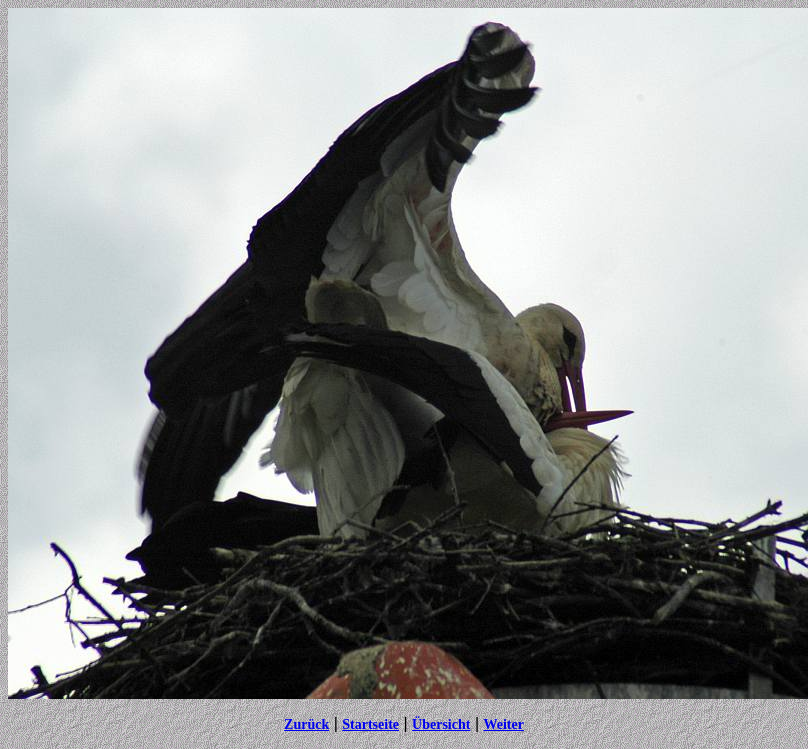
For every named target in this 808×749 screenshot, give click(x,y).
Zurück (306, 724)
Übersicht (441, 724)
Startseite (370, 724)
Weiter (503, 724)
